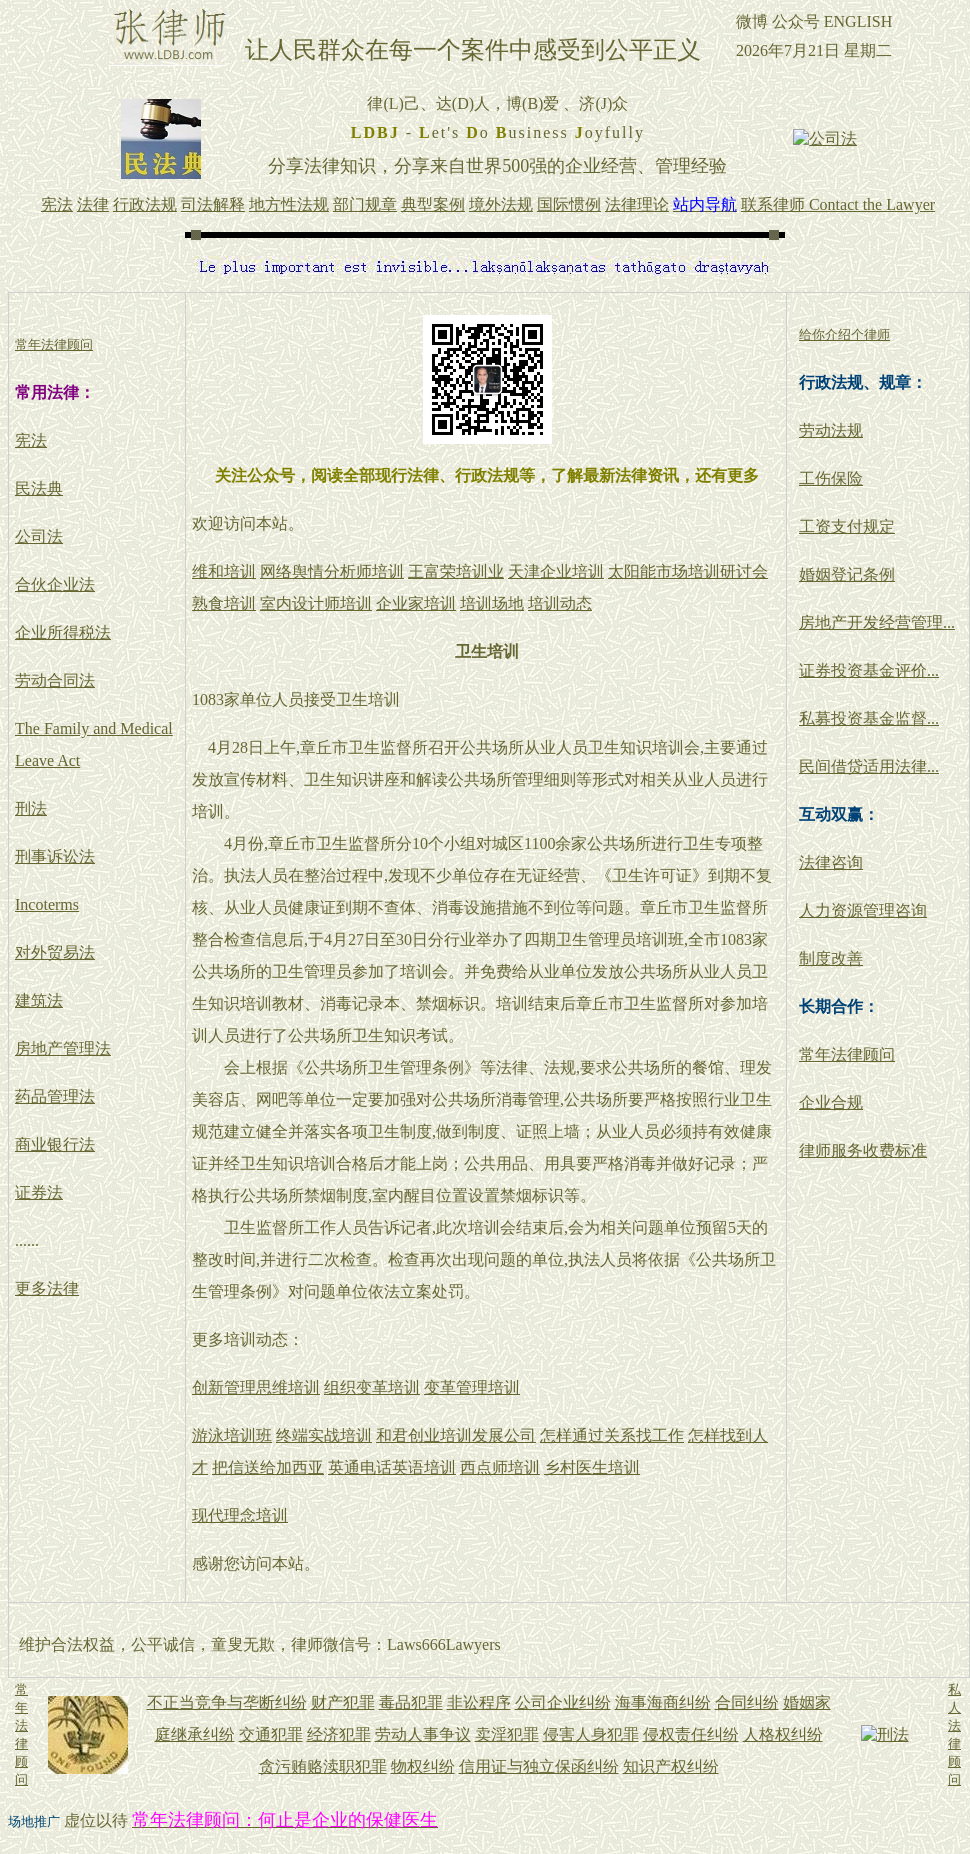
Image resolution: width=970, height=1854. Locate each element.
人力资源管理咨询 (863, 910)
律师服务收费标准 (863, 1150)
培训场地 (492, 603)
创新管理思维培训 (256, 1387)
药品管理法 (55, 1096)
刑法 (31, 808)
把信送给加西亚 (268, 1467)
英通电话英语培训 (392, 1467)
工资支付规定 (847, 526)
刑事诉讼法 (55, 856)
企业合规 (831, 1102)
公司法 (39, 536)
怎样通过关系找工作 (612, 1435)
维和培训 (224, 571)
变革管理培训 (472, 1387)
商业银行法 (55, 1144)
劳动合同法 (55, 680)
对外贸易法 (55, 952)
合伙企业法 (55, 584)
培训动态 (560, 603)
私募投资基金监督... (869, 718)
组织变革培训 (372, 1387)
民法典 (39, 488)
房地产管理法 (63, 1048)
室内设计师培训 (316, 603)
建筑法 (39, 1000)
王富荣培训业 (456, 571)
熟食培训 (224, 603)
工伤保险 (831, 478)
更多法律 (47, 1288)
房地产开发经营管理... (877, 622)
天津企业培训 (556, 571)
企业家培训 (416, 603)
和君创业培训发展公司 (456, 1435)
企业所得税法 (63, 632)
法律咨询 (831, 862)
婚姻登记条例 (847, 574)
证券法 (39, 1192)
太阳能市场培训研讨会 (688, 571)
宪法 (31, 440)
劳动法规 (831, 430)
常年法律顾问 (847, 1054)
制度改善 (831, 958)
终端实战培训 (324, 1435)
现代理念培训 (240, 1515)
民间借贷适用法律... (869, 766)
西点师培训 (500, 1467)
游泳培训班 (232, 1435)
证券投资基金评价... (869, 670)
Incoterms (47, 904)
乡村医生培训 (592, 1467)
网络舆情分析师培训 (332, 571)
